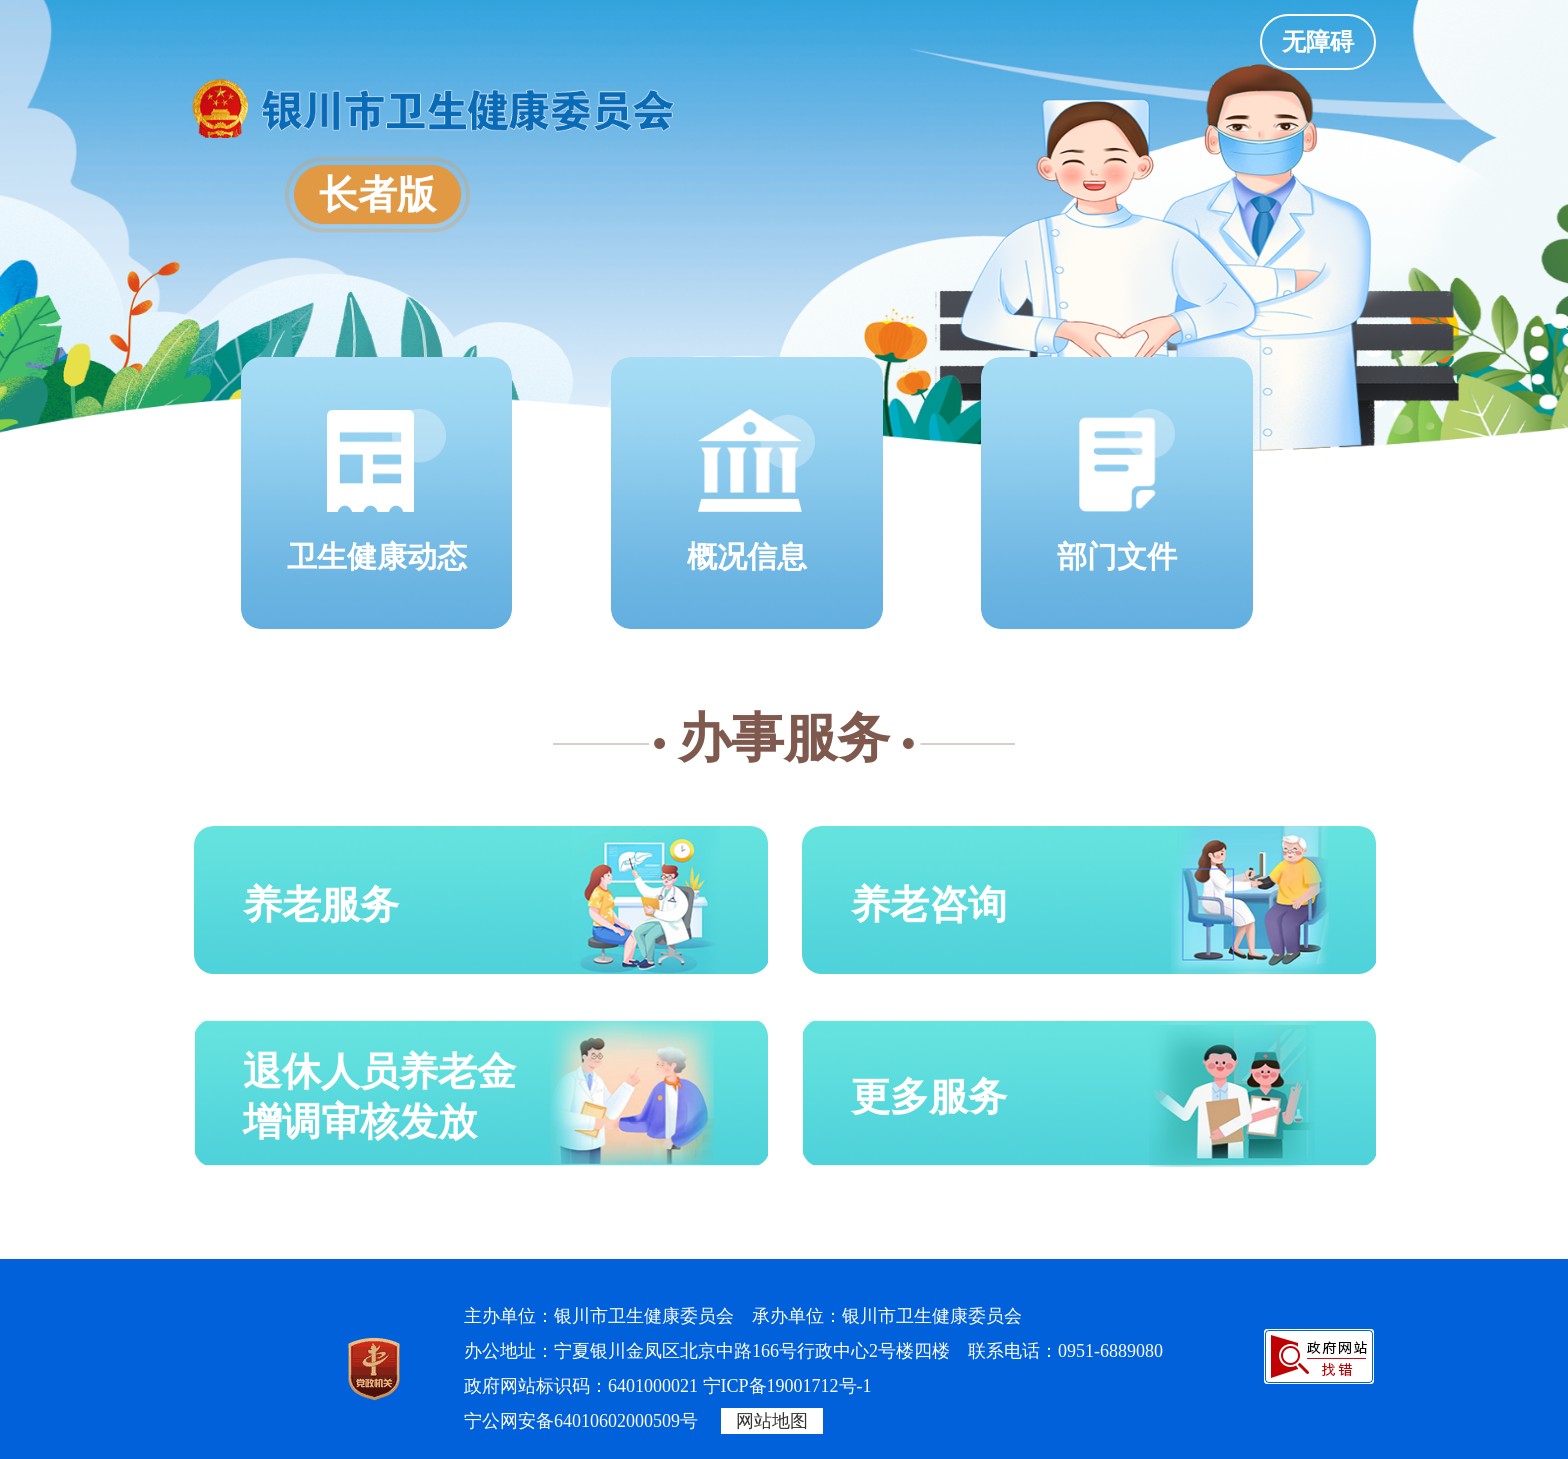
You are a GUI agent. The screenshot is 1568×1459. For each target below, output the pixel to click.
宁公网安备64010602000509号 (581, 1421)
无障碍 (1318, 42)
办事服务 (784, 738)
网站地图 (772, 1421)
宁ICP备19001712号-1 (787, 1386)
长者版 (377, 195)
